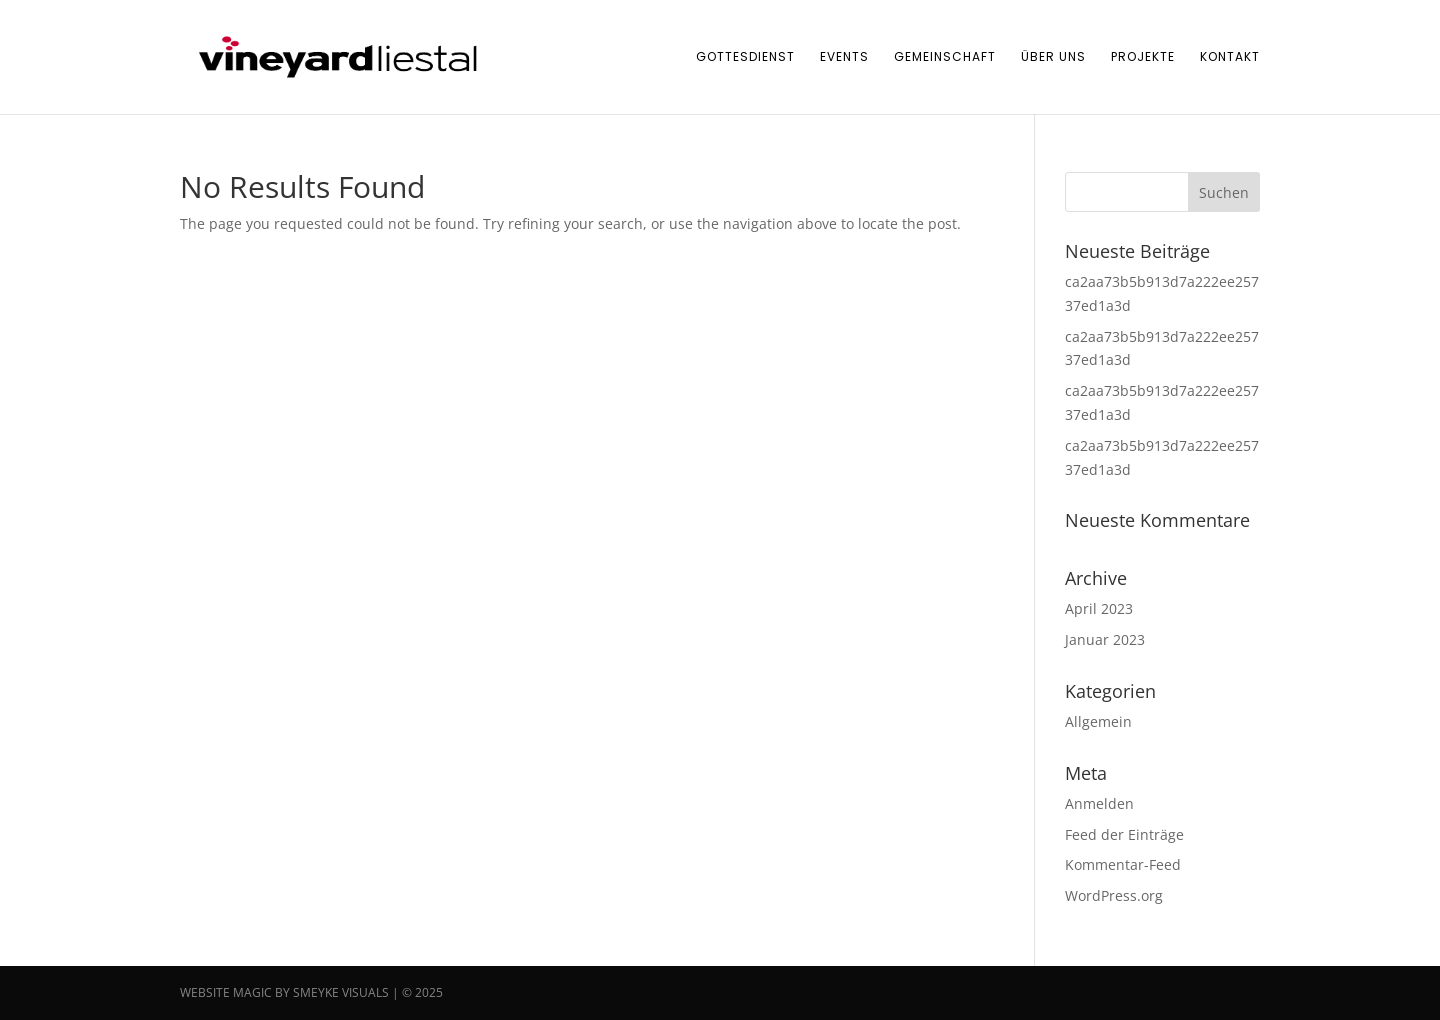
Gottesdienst (745, 57)
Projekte (1143, 57)
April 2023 (1099, 608)
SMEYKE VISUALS (341, 992)
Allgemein (1098, 721)
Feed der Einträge (1124, 834)
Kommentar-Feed (1123, 864)
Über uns (1053, 57)
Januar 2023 (1105, 639)
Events (844, 57)
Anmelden (1099, 803)
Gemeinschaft (945, 57)
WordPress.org (1114, 895)
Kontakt (1230, 57)
